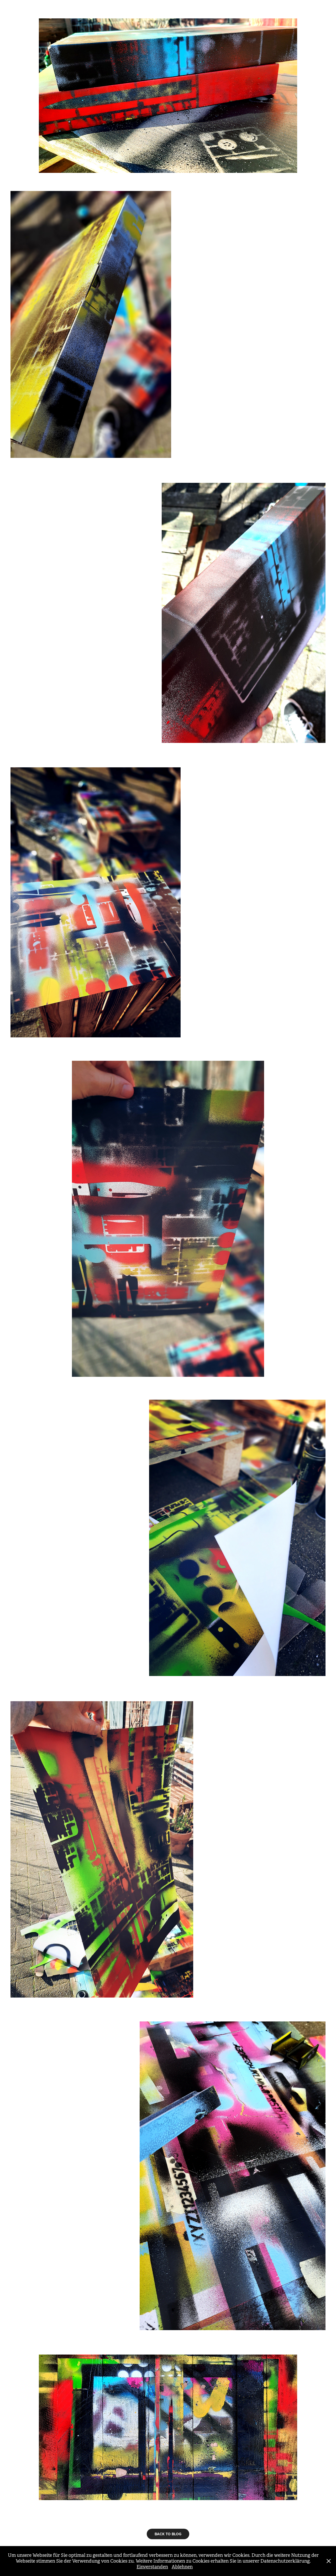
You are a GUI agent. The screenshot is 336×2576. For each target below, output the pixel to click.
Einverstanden (152, 2567)
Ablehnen (182, 2567)
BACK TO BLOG (168, 2534)
